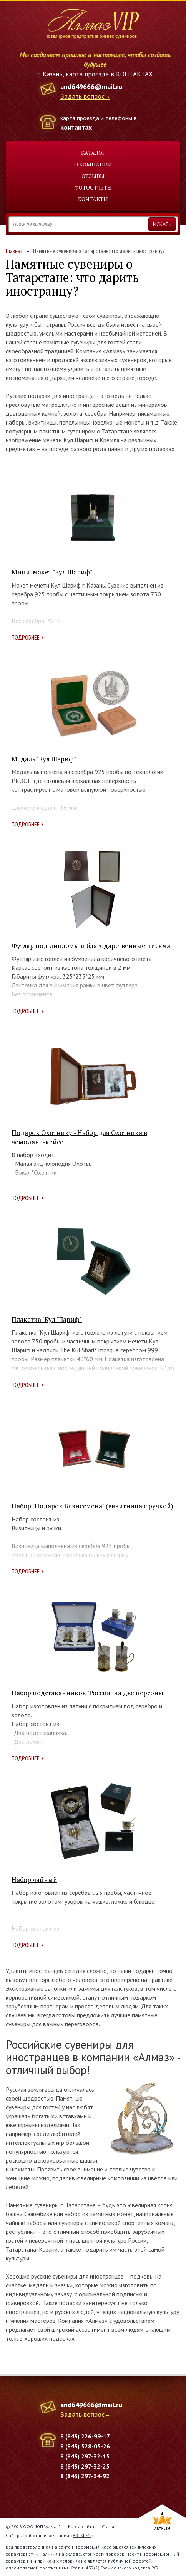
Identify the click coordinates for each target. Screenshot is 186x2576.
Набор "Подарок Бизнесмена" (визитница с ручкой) (92, 1505)
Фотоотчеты (93, 187)
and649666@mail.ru (91, 86)
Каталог (93, 152)
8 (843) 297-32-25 (85, 2466)
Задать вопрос (82, 96)
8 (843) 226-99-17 (85, 2436)
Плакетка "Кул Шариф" (47, 1319)
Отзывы (93, 176)
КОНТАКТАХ (134, 74)
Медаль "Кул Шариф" (44, 758)
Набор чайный (34, 1879)
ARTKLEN (82, 2535)
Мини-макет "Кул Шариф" (52, 572)
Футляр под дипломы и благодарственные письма (91, 945)
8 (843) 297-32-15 (85, 2456)
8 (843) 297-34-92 (85, 2476)
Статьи (109, 2526)
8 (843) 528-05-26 (85, 2446)
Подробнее (26, 637)
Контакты (93, 199)
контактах (76, 127)
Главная (14, 251)
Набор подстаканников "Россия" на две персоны (87, 1692)
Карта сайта (81, 2526)
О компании (93, 164)
